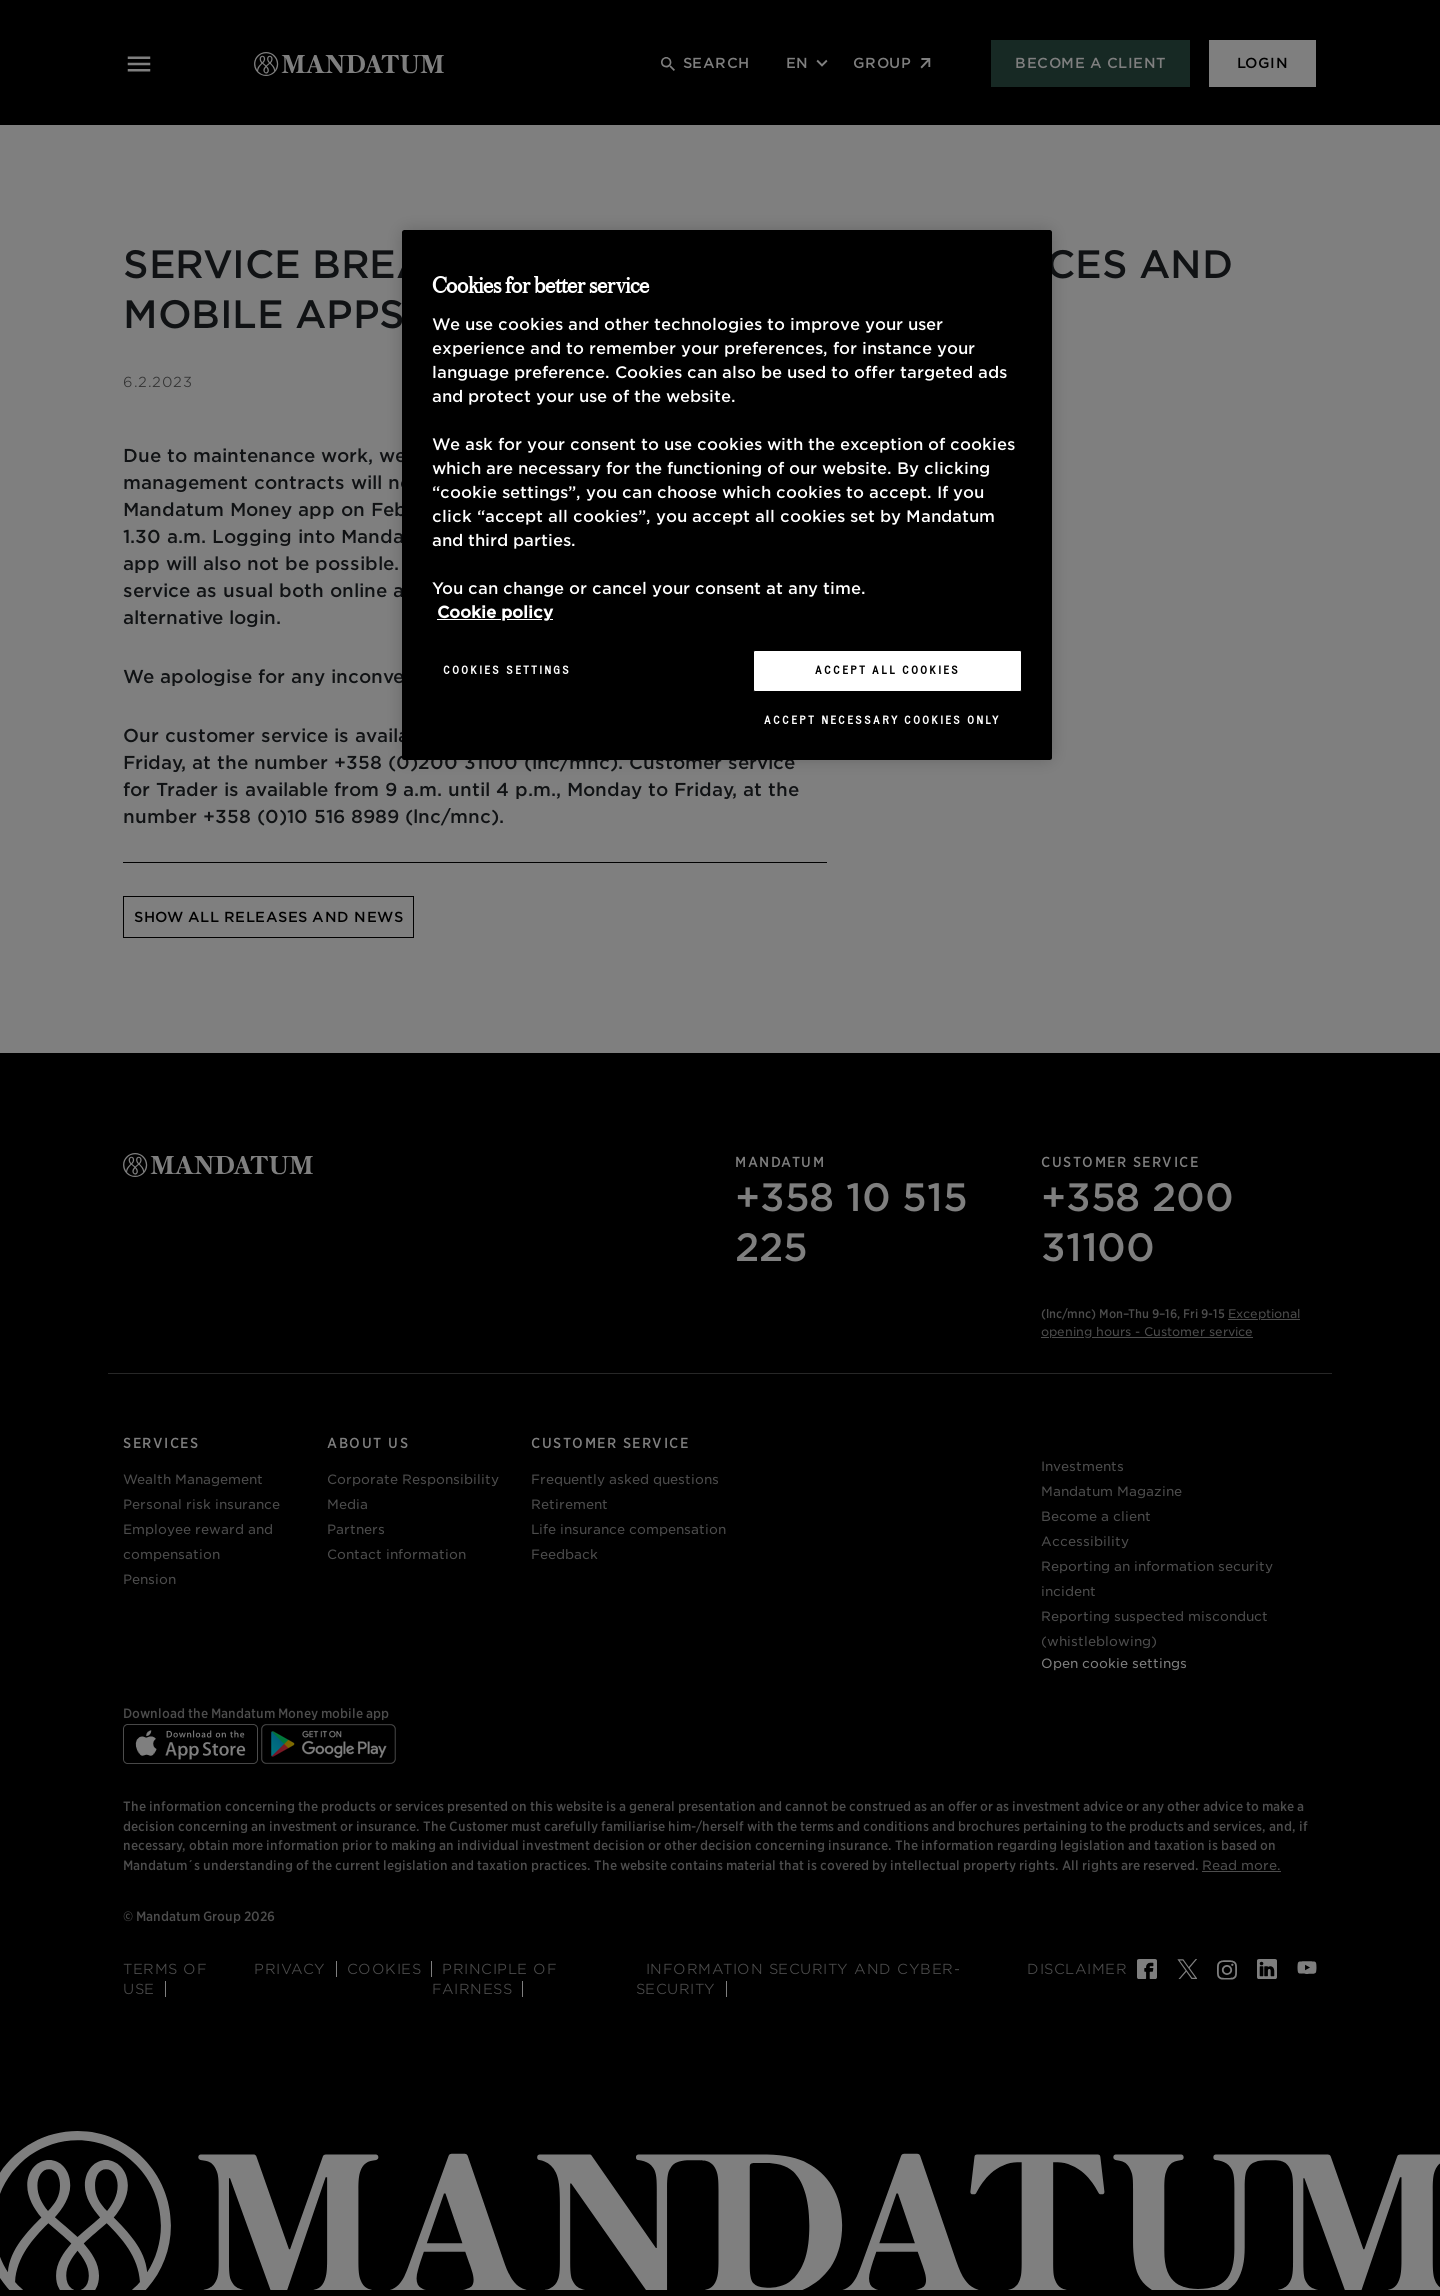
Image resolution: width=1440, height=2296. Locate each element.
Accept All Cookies (887, 670)
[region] (727, 495)
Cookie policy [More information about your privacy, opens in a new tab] (495, 612)
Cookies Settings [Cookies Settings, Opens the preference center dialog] (507, 670)
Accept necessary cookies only (882, 720)
